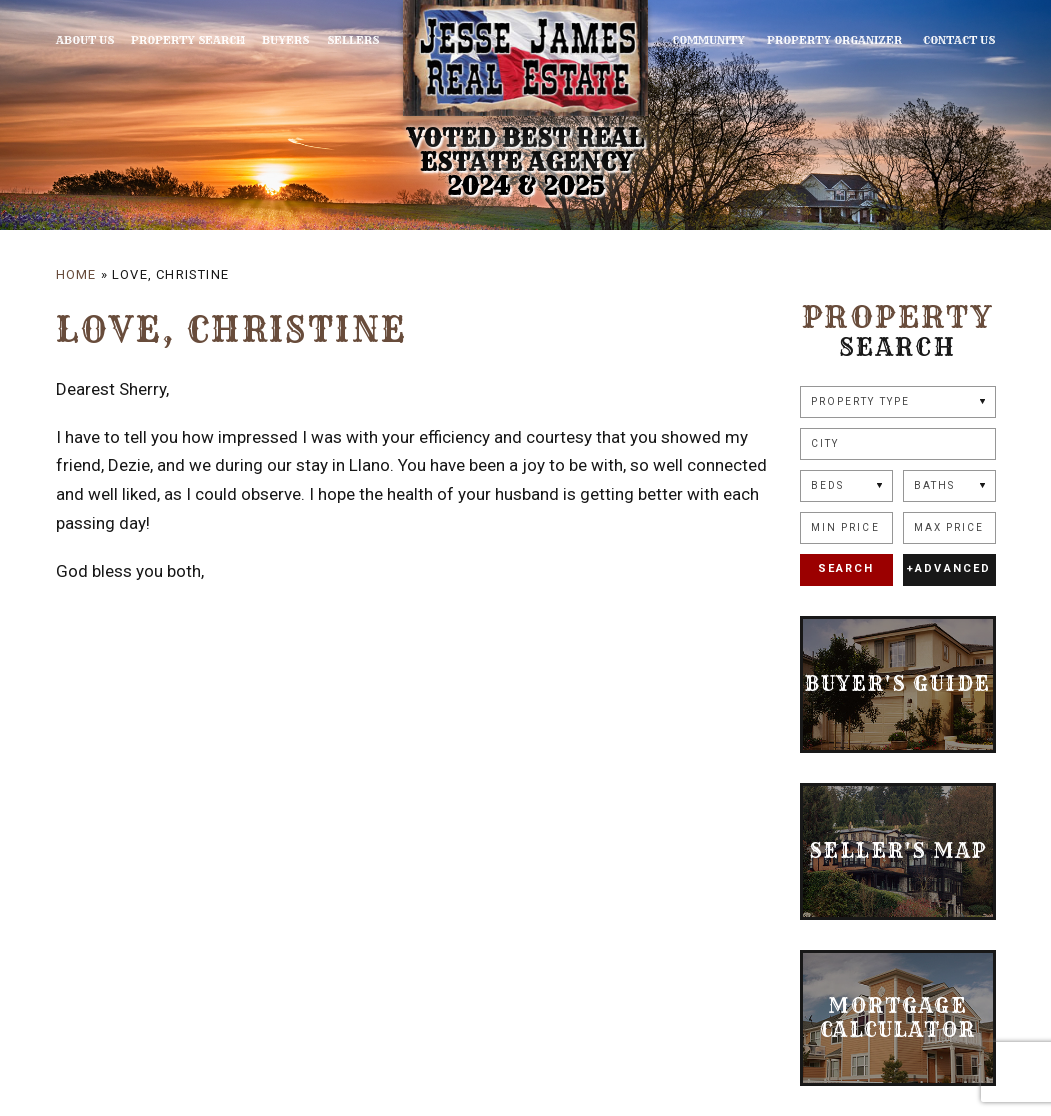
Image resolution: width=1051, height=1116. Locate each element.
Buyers (277, 40)
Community (721, 40)
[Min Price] (846, 528)
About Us (85, 40)
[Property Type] (898, 402)
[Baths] (949, 486)
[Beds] (846, 486)
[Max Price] (949, 528)
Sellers (340, 40)
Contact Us (960, 40)
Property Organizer (840, 40)
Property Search (184, 40)
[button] (898, 444)
